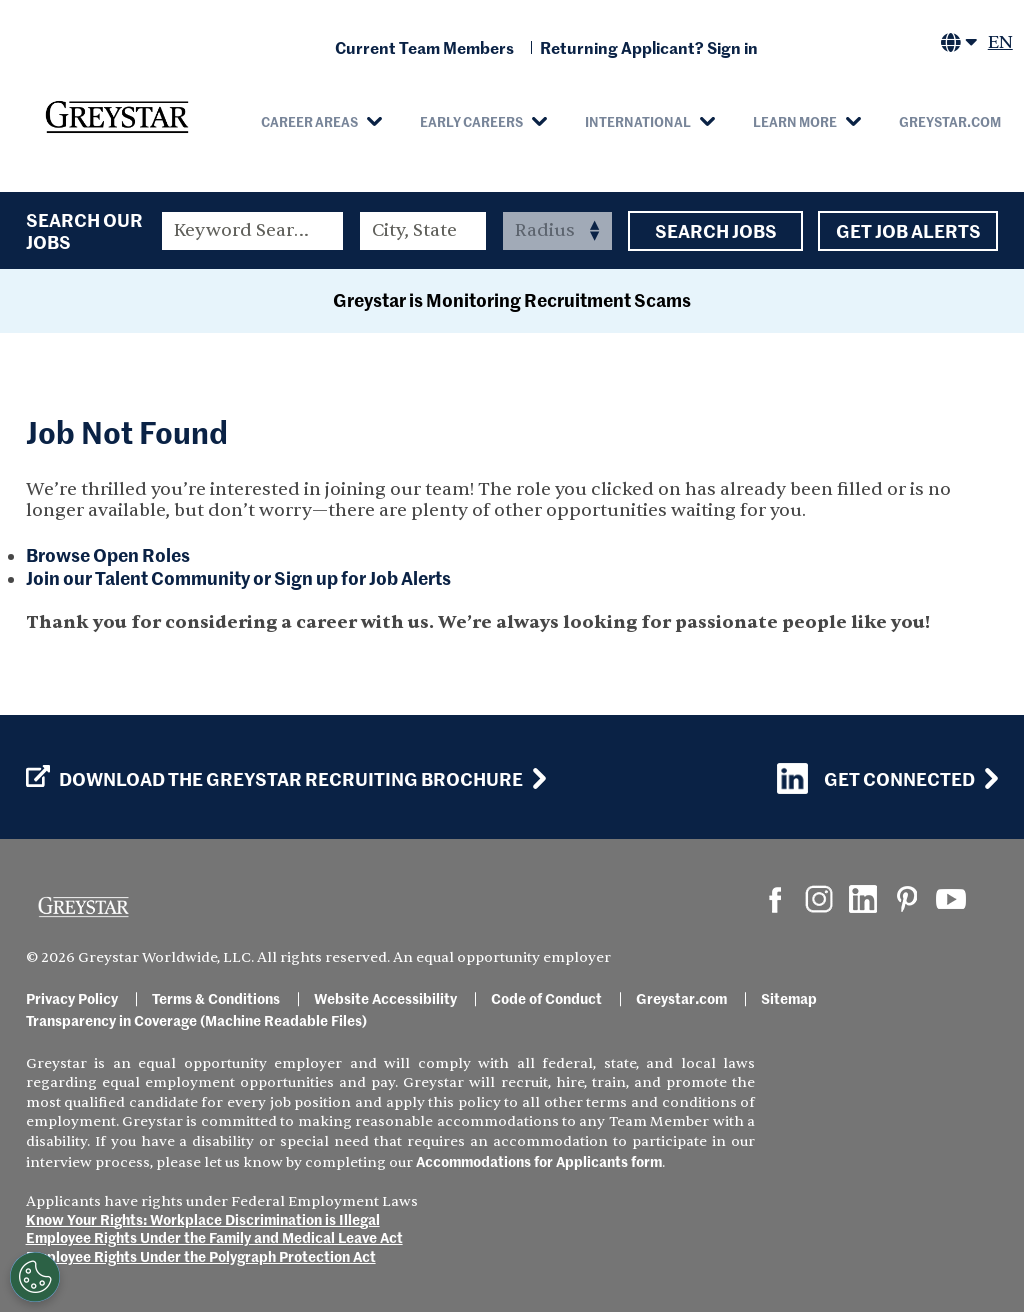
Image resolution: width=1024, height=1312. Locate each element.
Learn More (795, 121)
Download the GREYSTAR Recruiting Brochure (274, 779)
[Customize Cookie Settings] (35, 1277)
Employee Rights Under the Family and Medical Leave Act (214, 1237)
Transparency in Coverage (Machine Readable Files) (196, 1020)
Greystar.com (950, 121)
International (638, 121)
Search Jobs (715, 231)
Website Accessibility (385, 998)
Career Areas (309, 121)
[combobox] (423, 231)
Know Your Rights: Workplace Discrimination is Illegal (203, 1219)
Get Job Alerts (908, 231)
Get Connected (876, 778)
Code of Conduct (546, 998)
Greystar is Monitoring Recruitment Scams (512, 299)
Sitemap (789, 998)
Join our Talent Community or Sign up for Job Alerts (238, 577)
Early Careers (471, 121)
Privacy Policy (72, 998)
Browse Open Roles (108, 554)
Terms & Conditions (216, 998)
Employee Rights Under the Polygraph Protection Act (201, 1256)
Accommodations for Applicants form (539, 1161)
